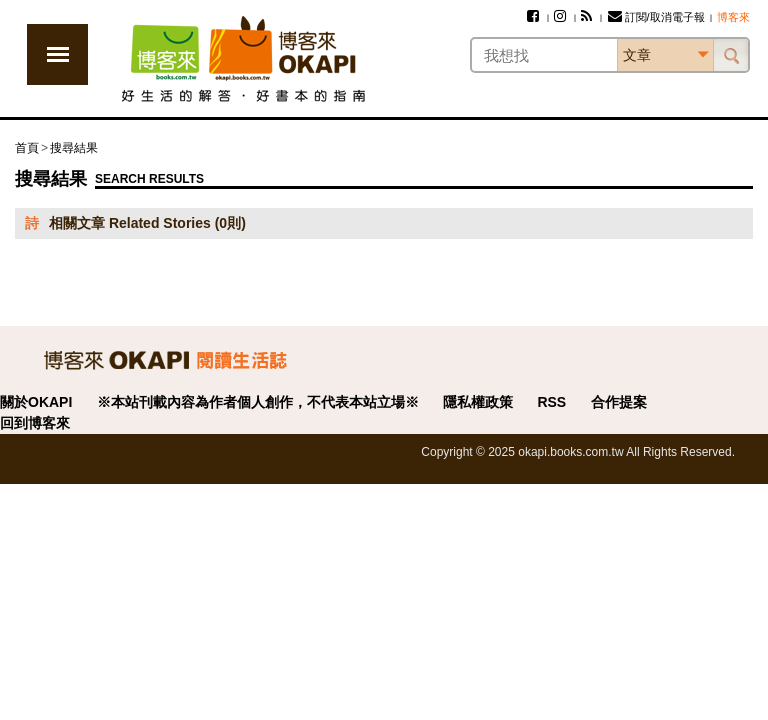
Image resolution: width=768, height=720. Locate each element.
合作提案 (619, 402)
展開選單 (57, 54)
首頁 (27, 148)
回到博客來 (35, 423)
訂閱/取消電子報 (656, 17)
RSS (551, 402)
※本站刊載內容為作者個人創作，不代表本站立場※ (258, 402)
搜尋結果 (74, 148)
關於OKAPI (36, 402)
